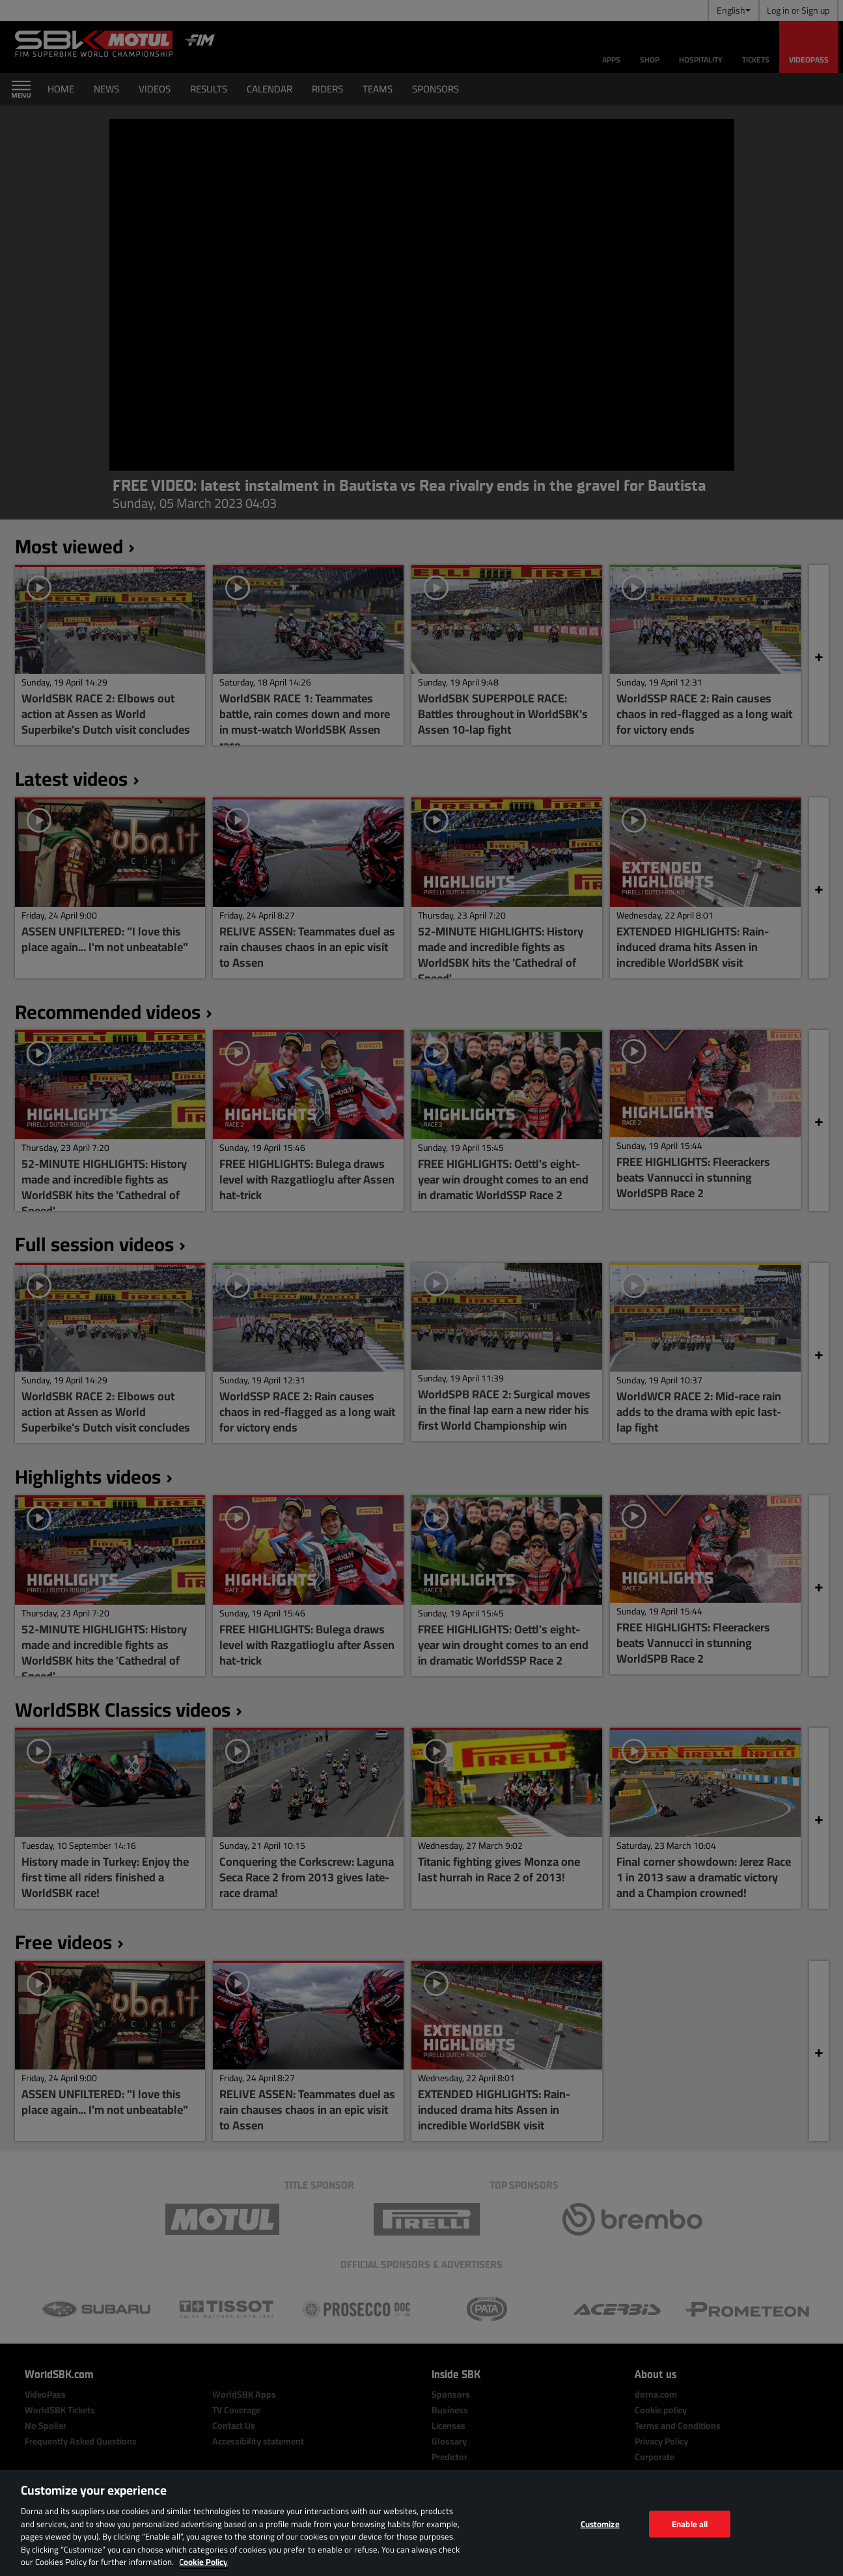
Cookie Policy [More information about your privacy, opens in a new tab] (203, 2561)
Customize (600, 2523)
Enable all (690, 2523)
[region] (421, 2523)
